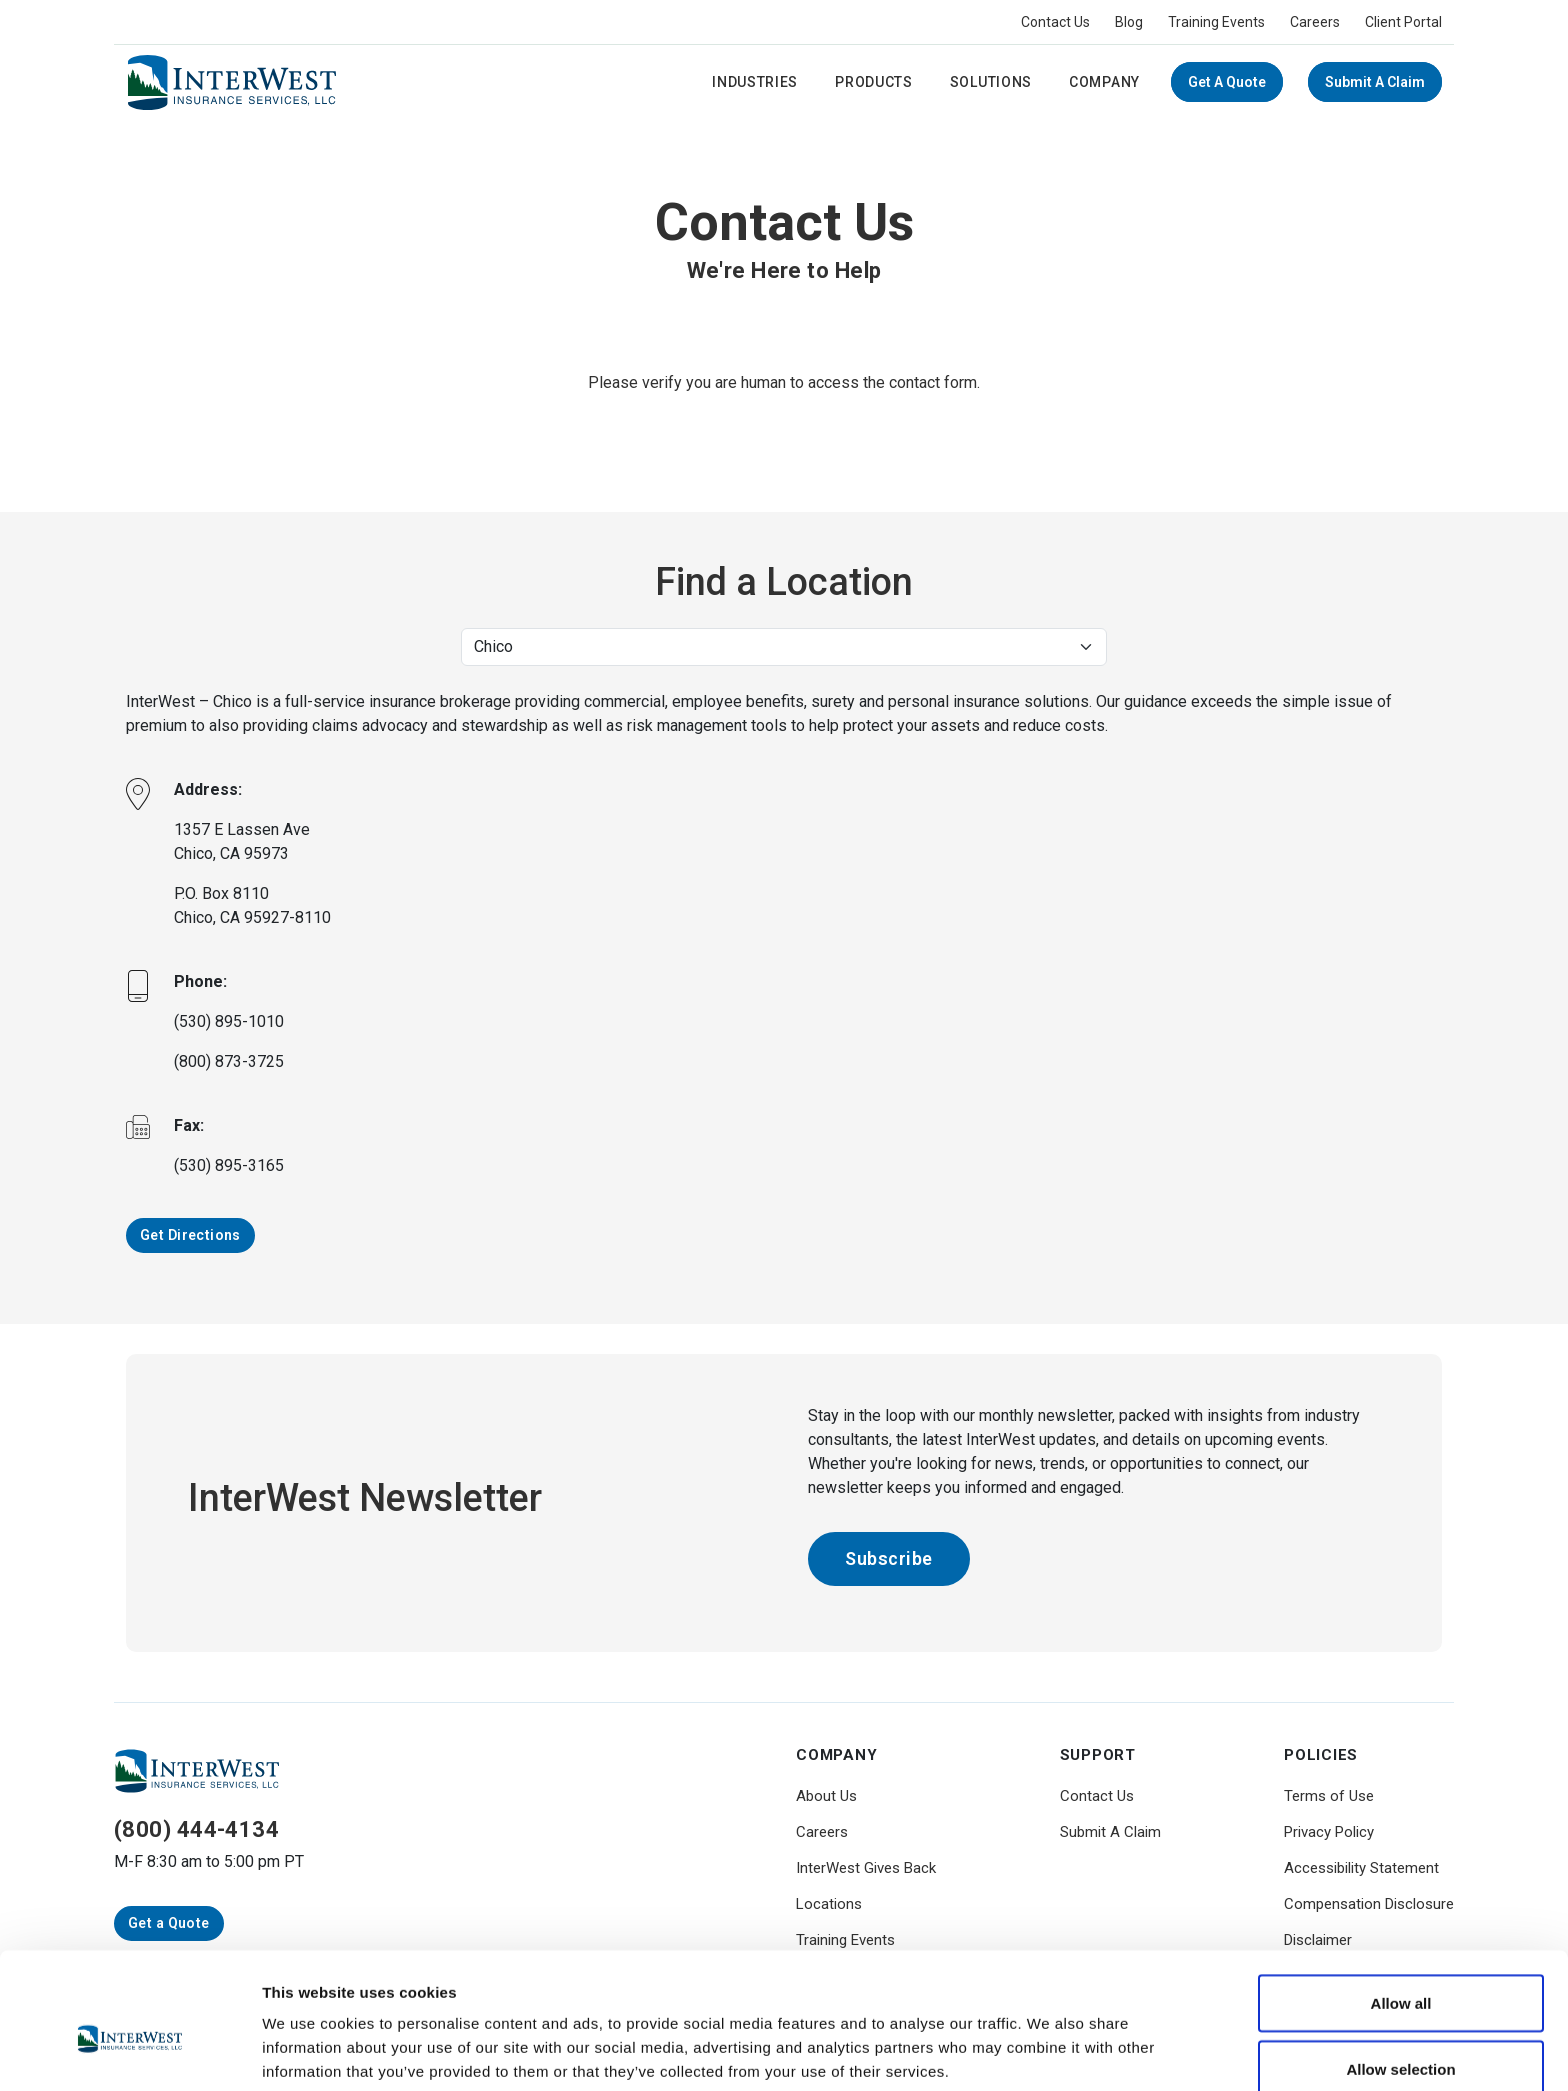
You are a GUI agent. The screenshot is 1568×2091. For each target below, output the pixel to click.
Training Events (1216, 22)
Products (874, 82)
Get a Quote (1227, 82)
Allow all (1401, 1906)
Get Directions (190, 1235)
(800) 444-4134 (196, 1829)
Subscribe (889, 1558)
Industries (755, 82)
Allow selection (1400, 1972)
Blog (1129, 22)
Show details (1049, 2039)
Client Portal (1403, 22)
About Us (826, 1796)
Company (1104, 82)
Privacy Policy (1329, 1832)
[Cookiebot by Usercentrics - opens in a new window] (129, 2052)
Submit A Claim (1375, 82)
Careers (1315, 22)
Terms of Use (1329, 1796)
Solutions (991, 82)
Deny (1401, 2037)
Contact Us (1055, 22)
